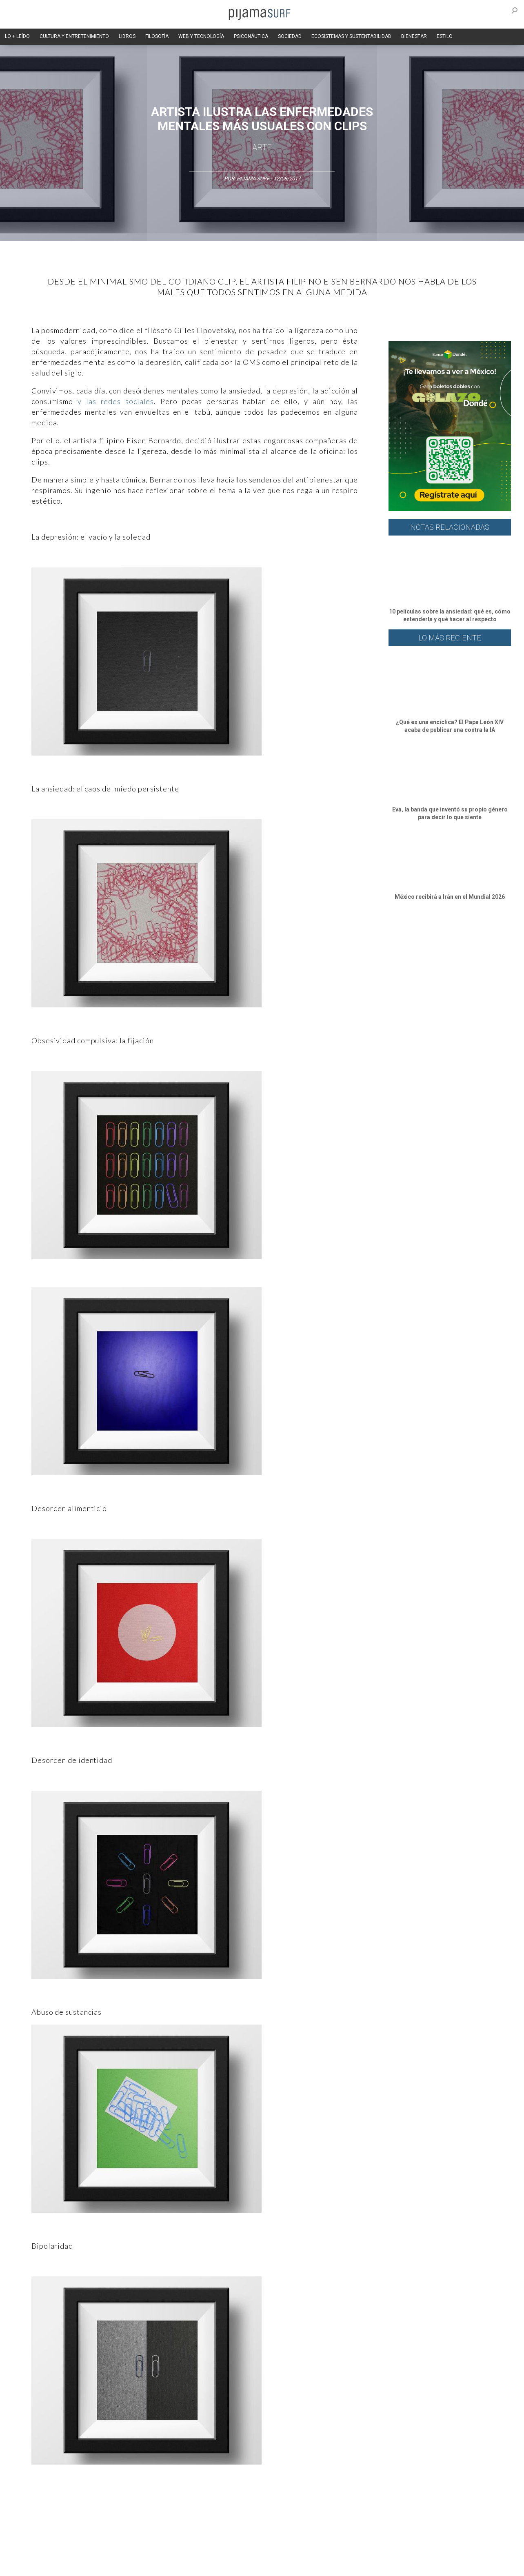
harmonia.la (188, 2565)
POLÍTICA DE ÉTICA (228, 2551)
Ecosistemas (335, 2506)
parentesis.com (149, 2565)
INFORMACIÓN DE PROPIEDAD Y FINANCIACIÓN (70, 2565)
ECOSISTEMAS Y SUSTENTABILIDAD (351, 36)
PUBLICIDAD (116, 2551)
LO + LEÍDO (17, 36)
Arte (262, 147)
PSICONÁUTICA (251, 36)
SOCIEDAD (290, 36)
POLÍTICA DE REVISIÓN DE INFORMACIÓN (304, 2551)
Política (236, 2506)
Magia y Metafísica (198, 2506)
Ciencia (78, 2506)
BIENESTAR (414, 36)
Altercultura (30, 2506)
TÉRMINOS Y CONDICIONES (168, 2551)
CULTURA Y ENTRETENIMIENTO (74, 36)
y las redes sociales (116, 401)
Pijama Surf (253, 179)
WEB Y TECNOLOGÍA (201, 36)
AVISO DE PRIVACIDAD (42, 2551)
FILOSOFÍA (157, 36)
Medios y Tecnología (145, 2506)
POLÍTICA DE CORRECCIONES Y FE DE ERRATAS (412, 2551)
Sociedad (301, 2506)
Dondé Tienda (289, 2565)
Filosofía (104, 2506)
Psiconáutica (267, 2506)
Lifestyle (388, 2506)
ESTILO (445, 36)
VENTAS (85, 2551)
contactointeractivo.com (238, 2565)
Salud (364, 2506)
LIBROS (127, 36)
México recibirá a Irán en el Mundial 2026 (450, 896)
